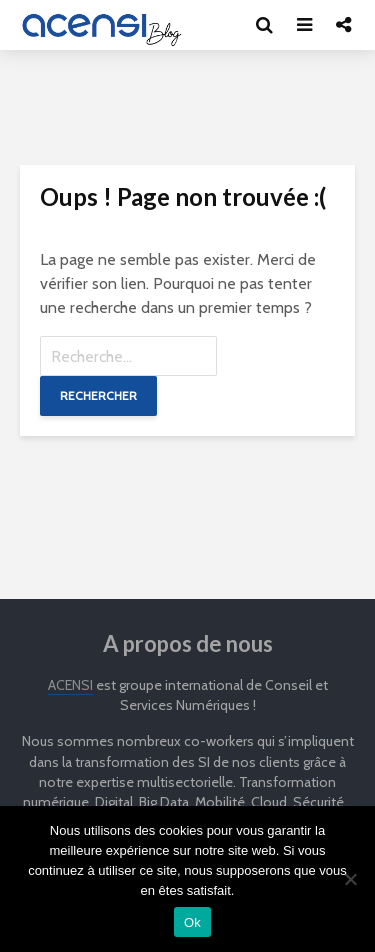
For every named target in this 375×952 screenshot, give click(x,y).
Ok (192, 922)
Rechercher (98, 395)
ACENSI (70, 685)
